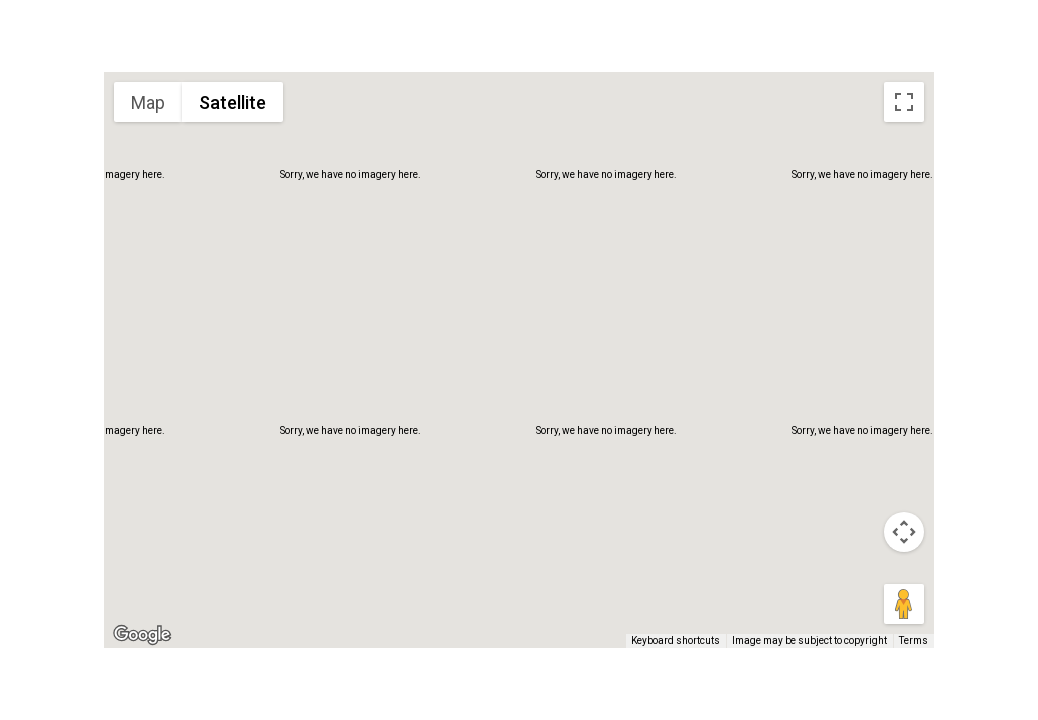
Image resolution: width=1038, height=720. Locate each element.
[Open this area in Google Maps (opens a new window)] (142, 635)
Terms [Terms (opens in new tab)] (913, 640)
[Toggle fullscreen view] (904, 102)
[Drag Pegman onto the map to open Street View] (904, 604)
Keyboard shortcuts (675, 640)
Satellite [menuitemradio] (232, 102)
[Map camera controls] (904, 532)
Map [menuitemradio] (148, 102)
